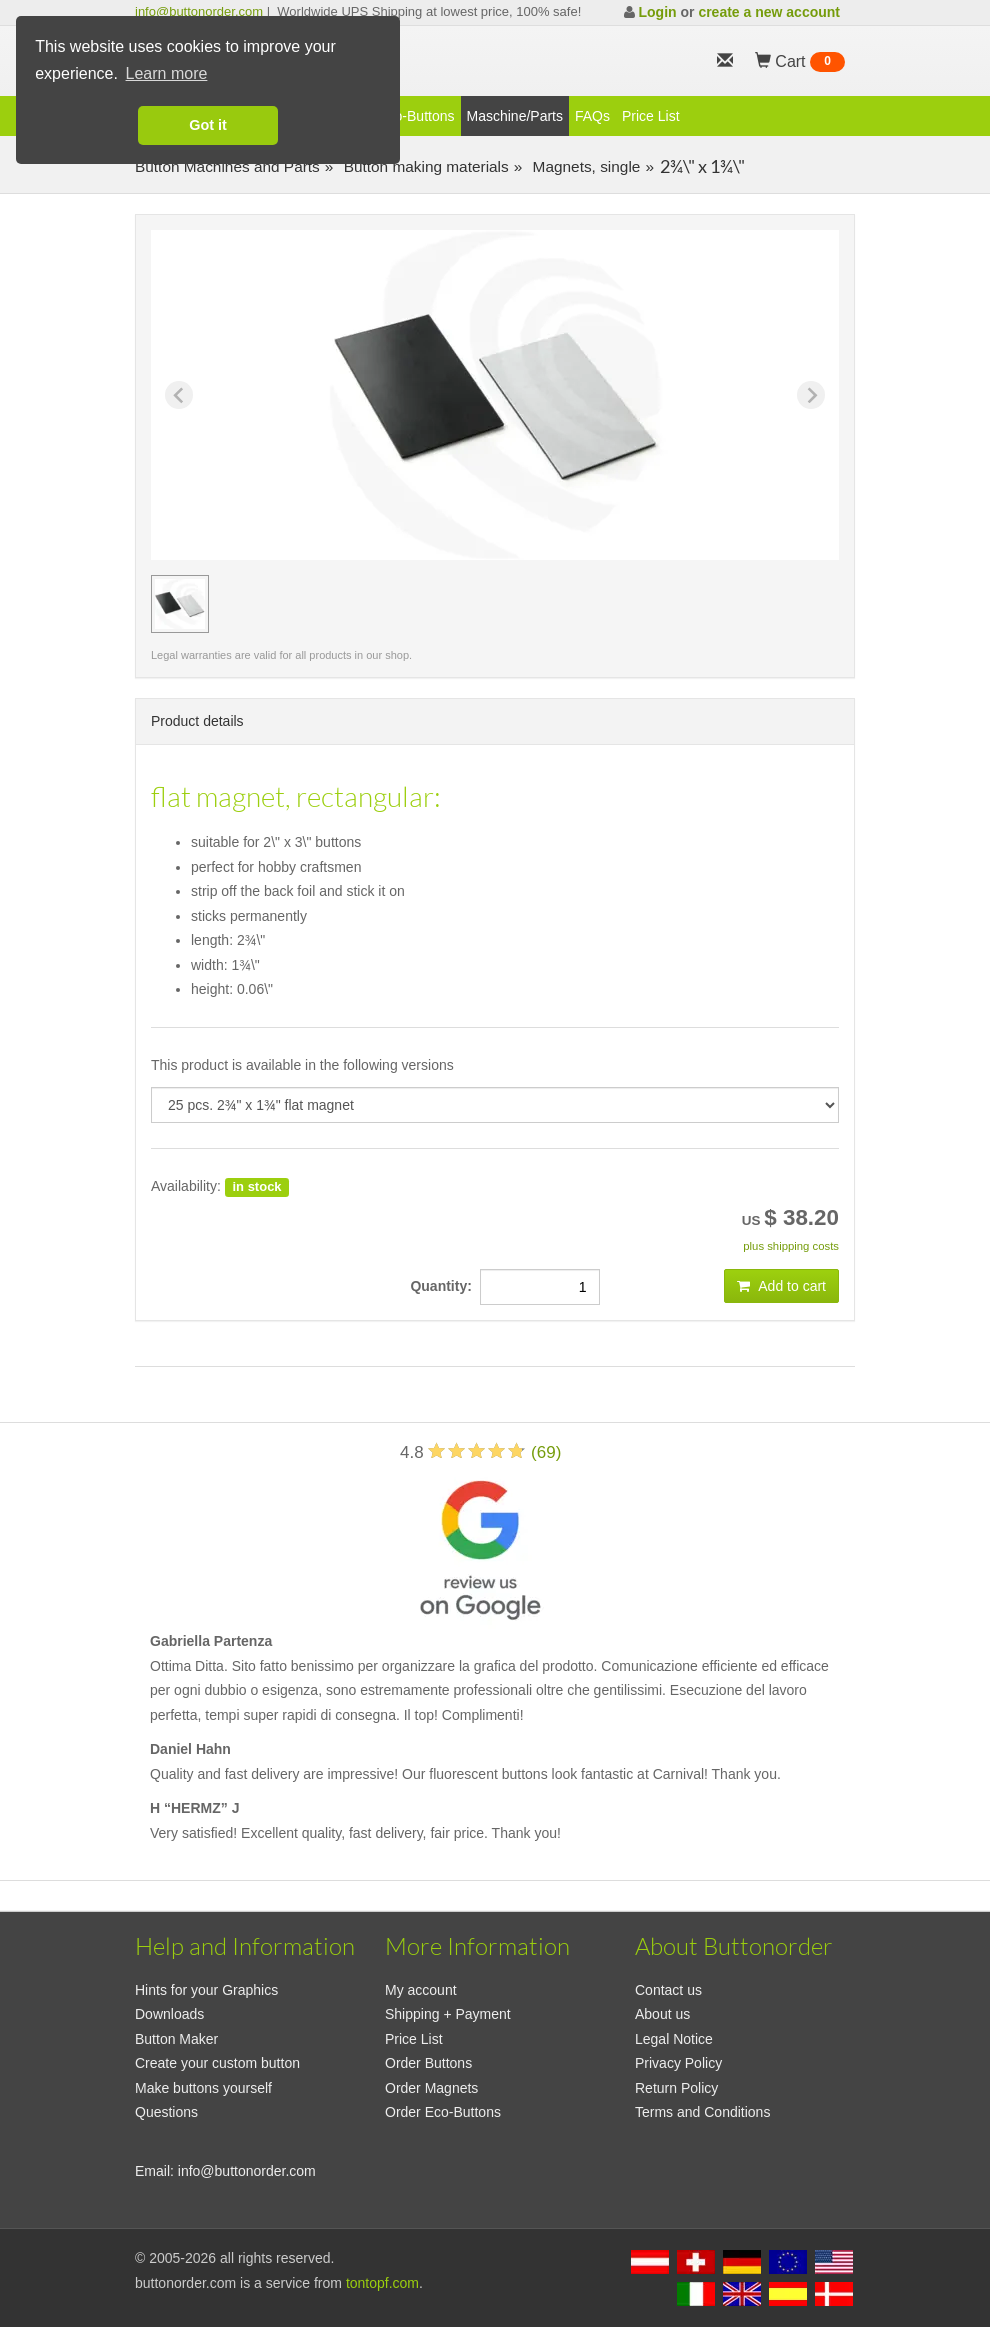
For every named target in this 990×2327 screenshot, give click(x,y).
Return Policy (676, 2088)
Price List (651, 116)
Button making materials (423, 166)
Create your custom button (217, 2063)
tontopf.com (382, 2283)
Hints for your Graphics (206, 1990)
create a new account (769, 12)
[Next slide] (811, 395)
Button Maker (176, 2039)
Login (657, 12)
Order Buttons (428, 2063)
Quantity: (444, 1286)
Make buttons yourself (203, 2088)
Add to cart (781, 1286)
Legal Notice (674, 2039)
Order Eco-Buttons (443, 2112)
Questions (166, 2112)
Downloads (169, 2014)
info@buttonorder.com (199, 11)
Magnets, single (584, 166)
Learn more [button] (167, 73)
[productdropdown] (495, 1105)
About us (662, 2014)
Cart (800, 62)
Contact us (668, 1990)
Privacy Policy (678, 2063)
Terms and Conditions (702, 2112)
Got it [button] (208, 125)
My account (421, 1990)
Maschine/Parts (515, 116)
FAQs (592, 116)
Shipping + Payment (448, 2014)
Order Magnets (431, 2088)
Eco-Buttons (416, 116)
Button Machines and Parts (227, 166)
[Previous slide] (179, 395)
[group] (180, 604)
